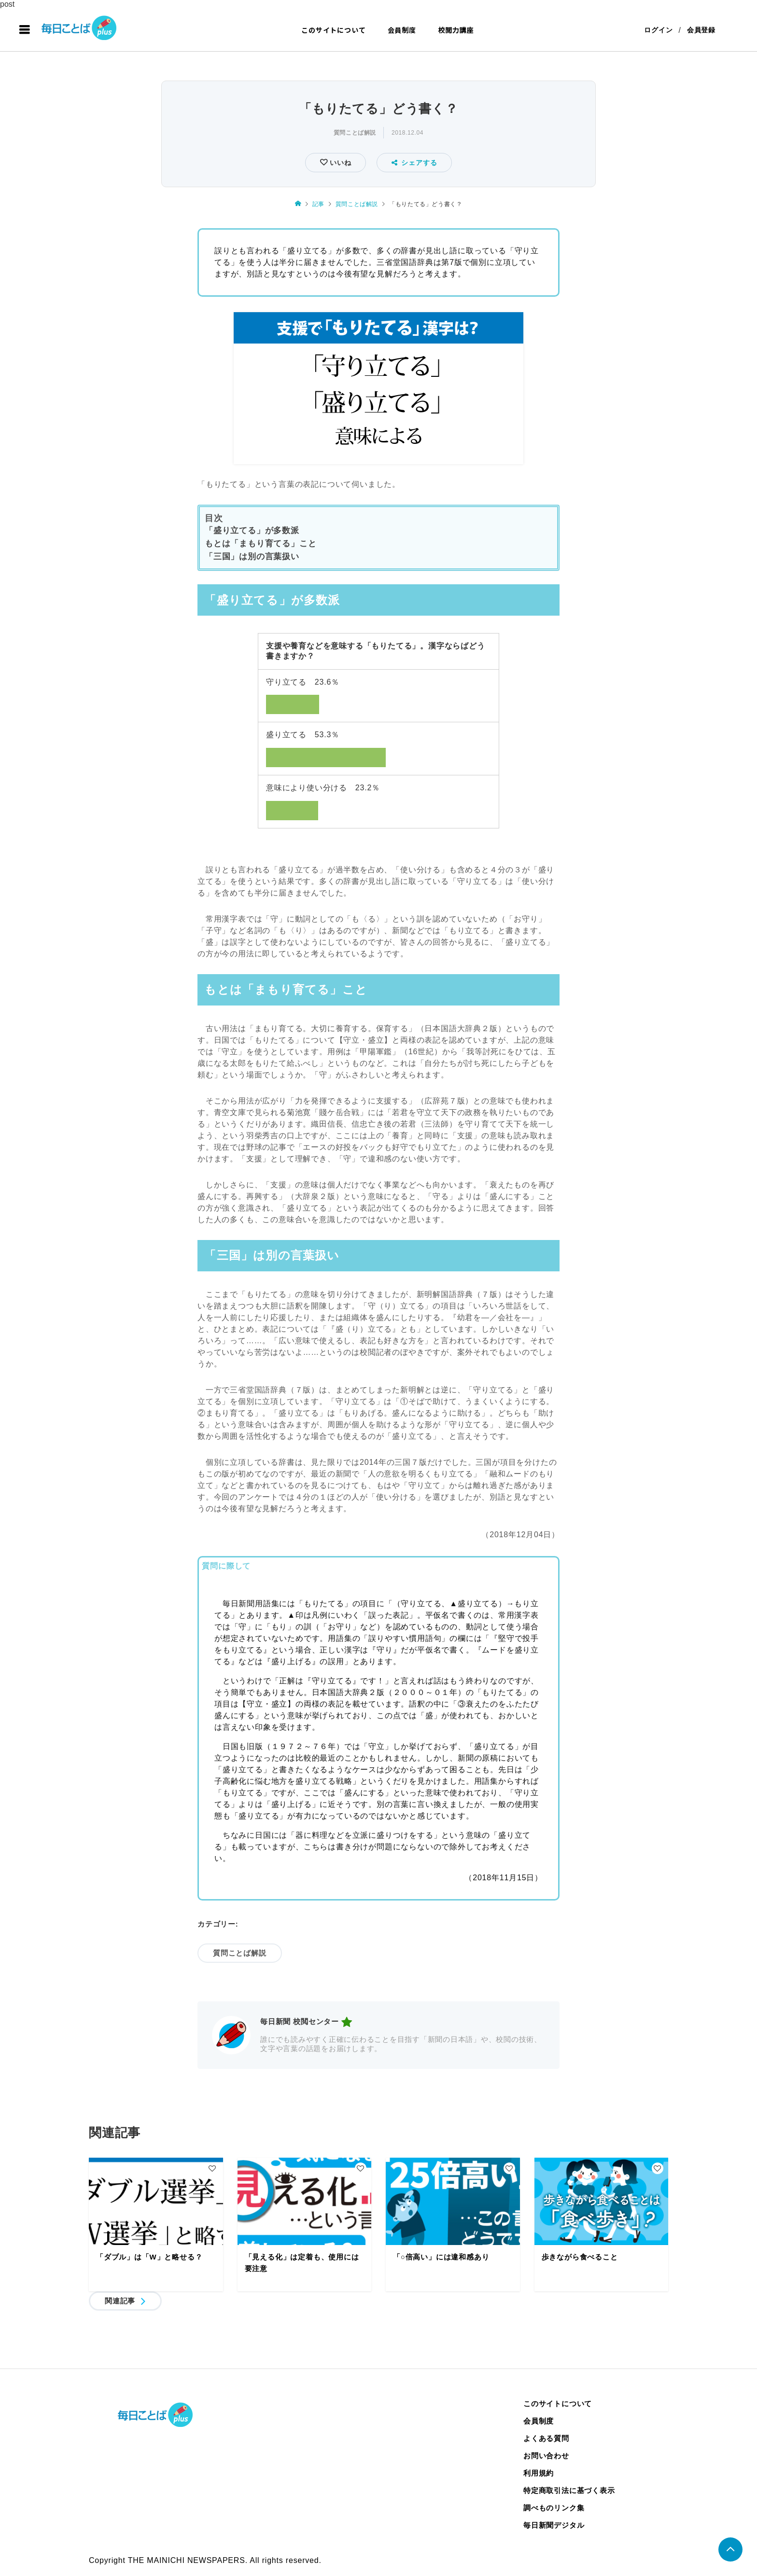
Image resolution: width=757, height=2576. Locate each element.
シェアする (414, 162)
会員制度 (402, 30)
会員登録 (701, 30)
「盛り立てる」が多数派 (252, 530)
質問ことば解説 (355, 132)
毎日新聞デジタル (553, 2525)
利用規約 (538, 2473)
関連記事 (120, 2301)
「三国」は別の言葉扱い (252, 556)
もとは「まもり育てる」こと (260, 543)
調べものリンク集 (553, 2508)
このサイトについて (333, 30)
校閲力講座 (456, 30)
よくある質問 (546, 2438)
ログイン (658, 30)
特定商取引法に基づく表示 (569, 2490)
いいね (339, 162)
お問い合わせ (546, 2456)
